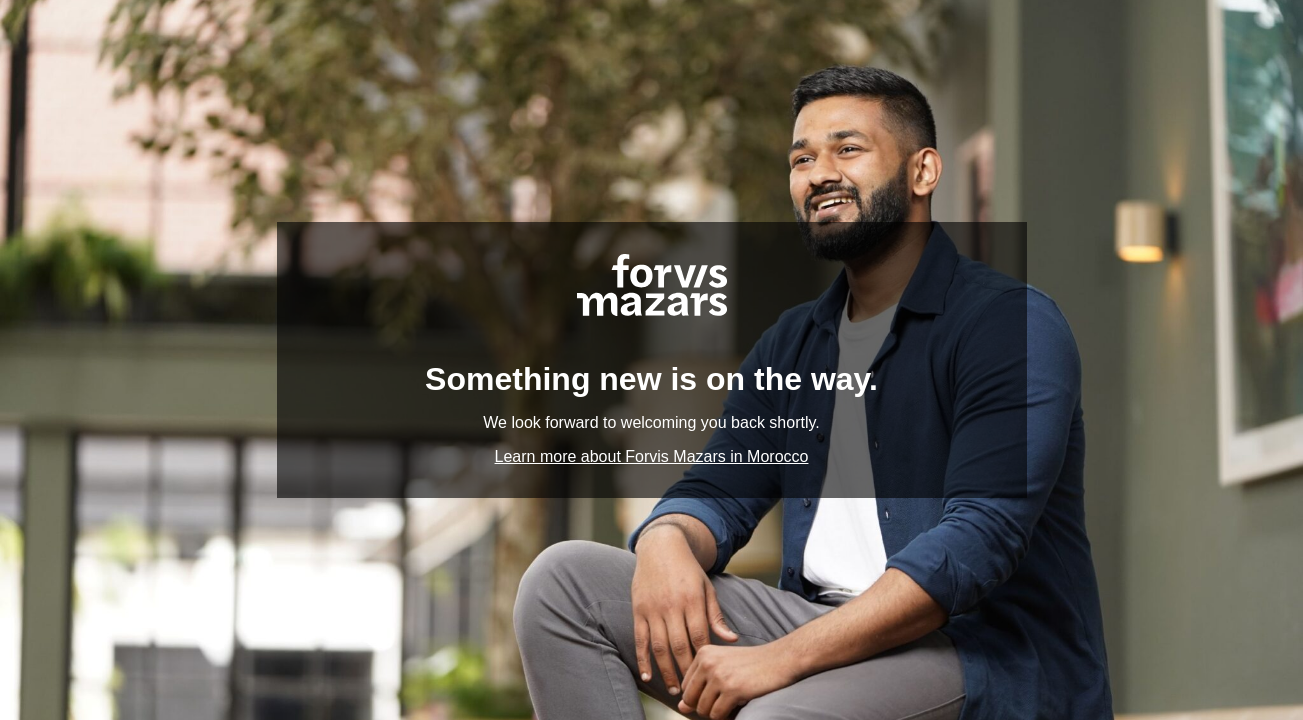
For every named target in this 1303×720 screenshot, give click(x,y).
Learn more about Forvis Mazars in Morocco (652, 456)
